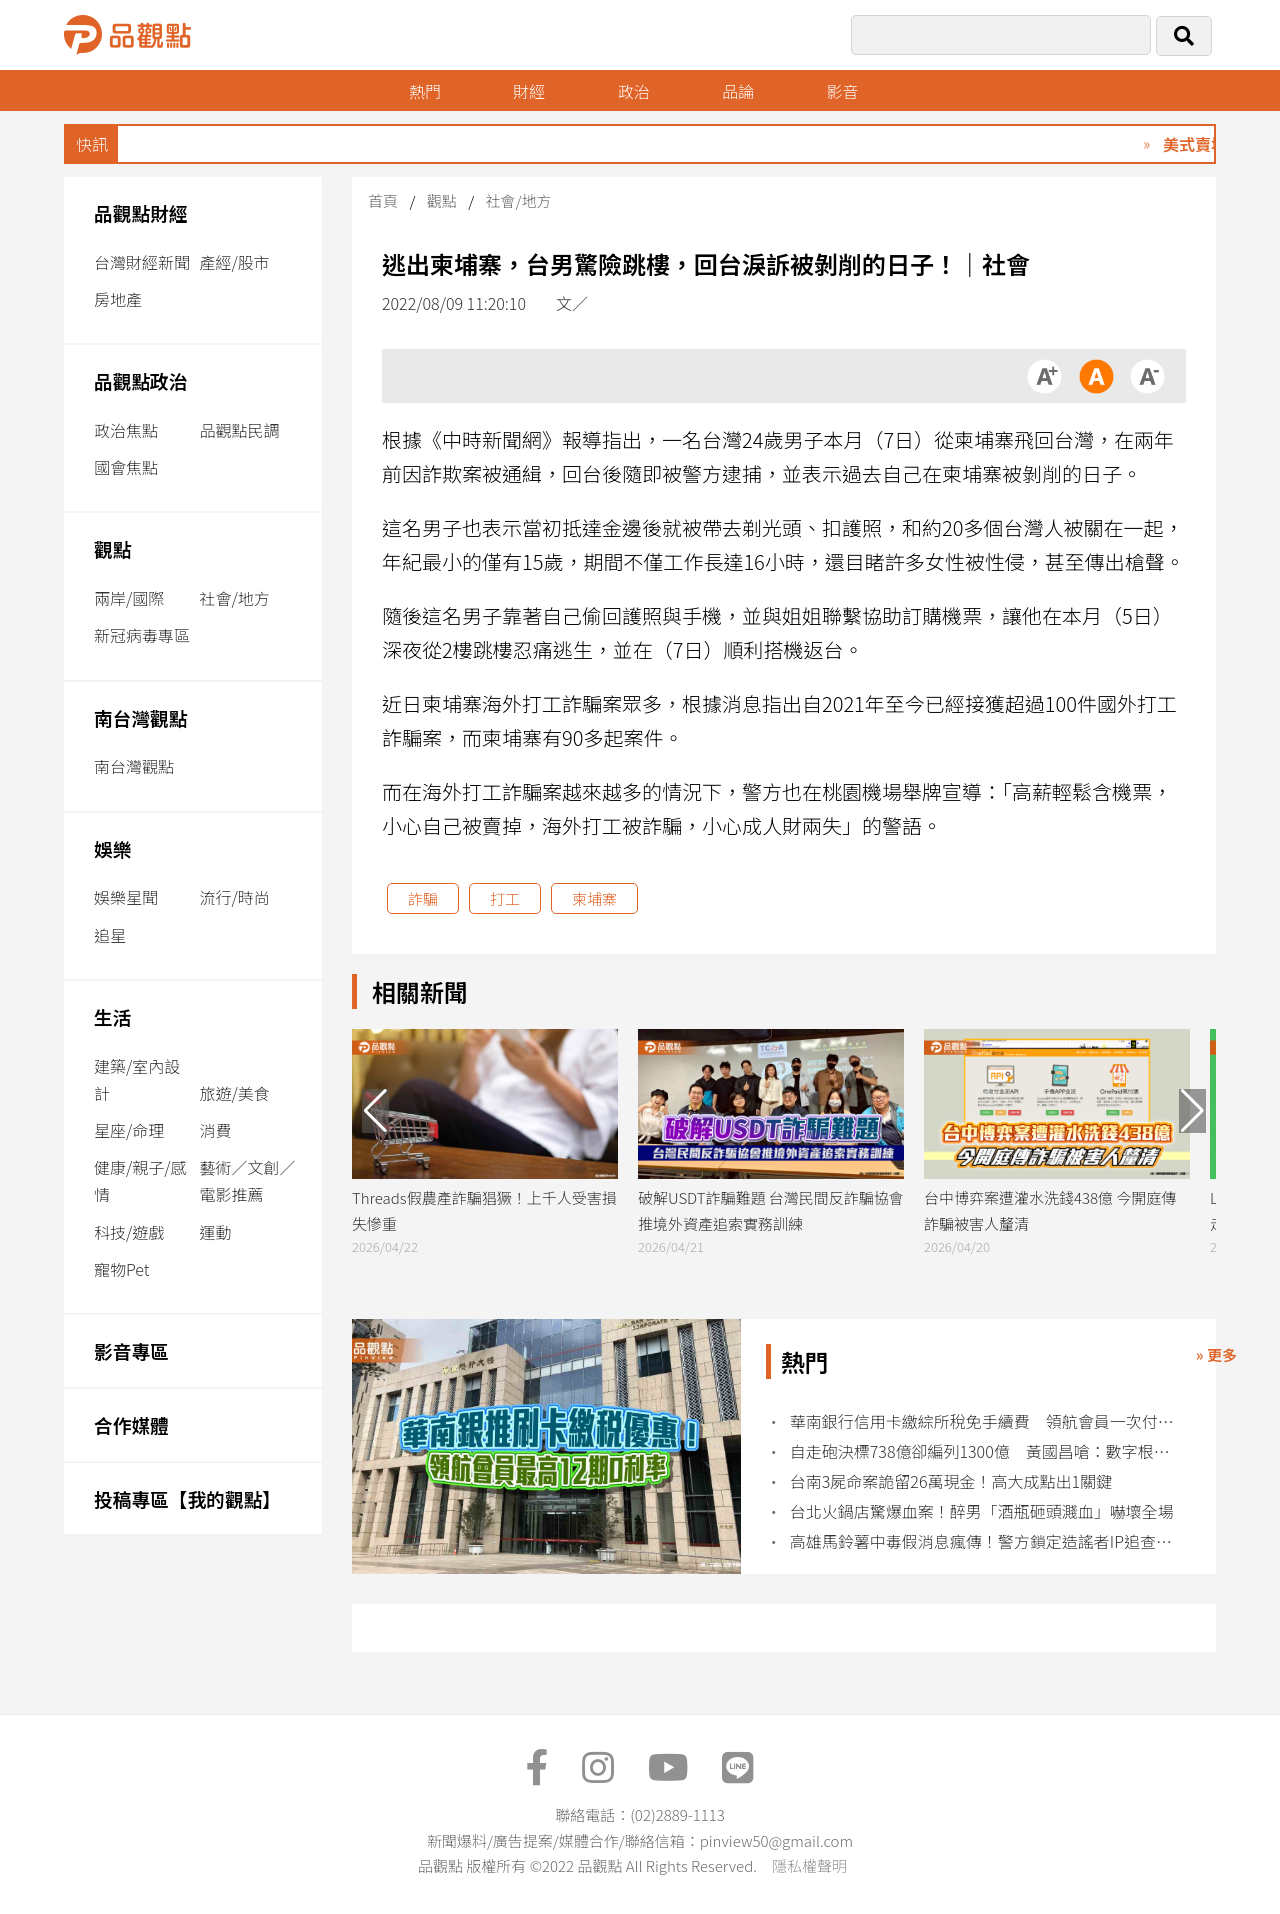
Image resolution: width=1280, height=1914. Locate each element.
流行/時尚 (234, 897)
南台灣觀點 (141, 717)
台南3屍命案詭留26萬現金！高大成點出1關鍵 (951, 1481)
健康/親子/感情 (140, 1180)
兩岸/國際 (129, 598)
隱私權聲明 (809, 1865)
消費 (215, 1130)
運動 (215, 1232)
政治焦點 (126, 430)
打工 (505, 898)
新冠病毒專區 (142, 635)
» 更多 (1216, 1354)
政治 (634, 91)
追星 (110, 935)
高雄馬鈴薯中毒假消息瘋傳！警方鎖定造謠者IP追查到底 (982, 1541)
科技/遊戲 (129, 1232)
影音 (843, 91)
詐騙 (423, 898)
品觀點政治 (141, 380)
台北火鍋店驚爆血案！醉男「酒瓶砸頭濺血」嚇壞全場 (982, 1511)
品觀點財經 (141, 212)
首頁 (383, 200)
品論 (738, 91)
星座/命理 (129, 1130)
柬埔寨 (594, 898)
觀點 (112, 548)
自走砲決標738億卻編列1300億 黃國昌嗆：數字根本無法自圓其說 (982, 1451)
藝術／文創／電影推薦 (247, 1180)
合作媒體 (131, 1424)
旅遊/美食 (234, 1093)
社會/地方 (234, 598)
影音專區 (131, 1350)
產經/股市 (234, 262)
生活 (112, 1016)
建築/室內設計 (137, 1079)
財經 (529, 91)
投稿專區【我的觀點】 (187, 1498)
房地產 (118, 299)
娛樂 (112, 848)
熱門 (425, 91)
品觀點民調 (239, 430)
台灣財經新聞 (142, 262)
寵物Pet (121, 1269)
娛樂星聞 (126, 897)
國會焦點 (126, 467)
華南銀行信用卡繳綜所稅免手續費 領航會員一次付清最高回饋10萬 (982, 1421)
